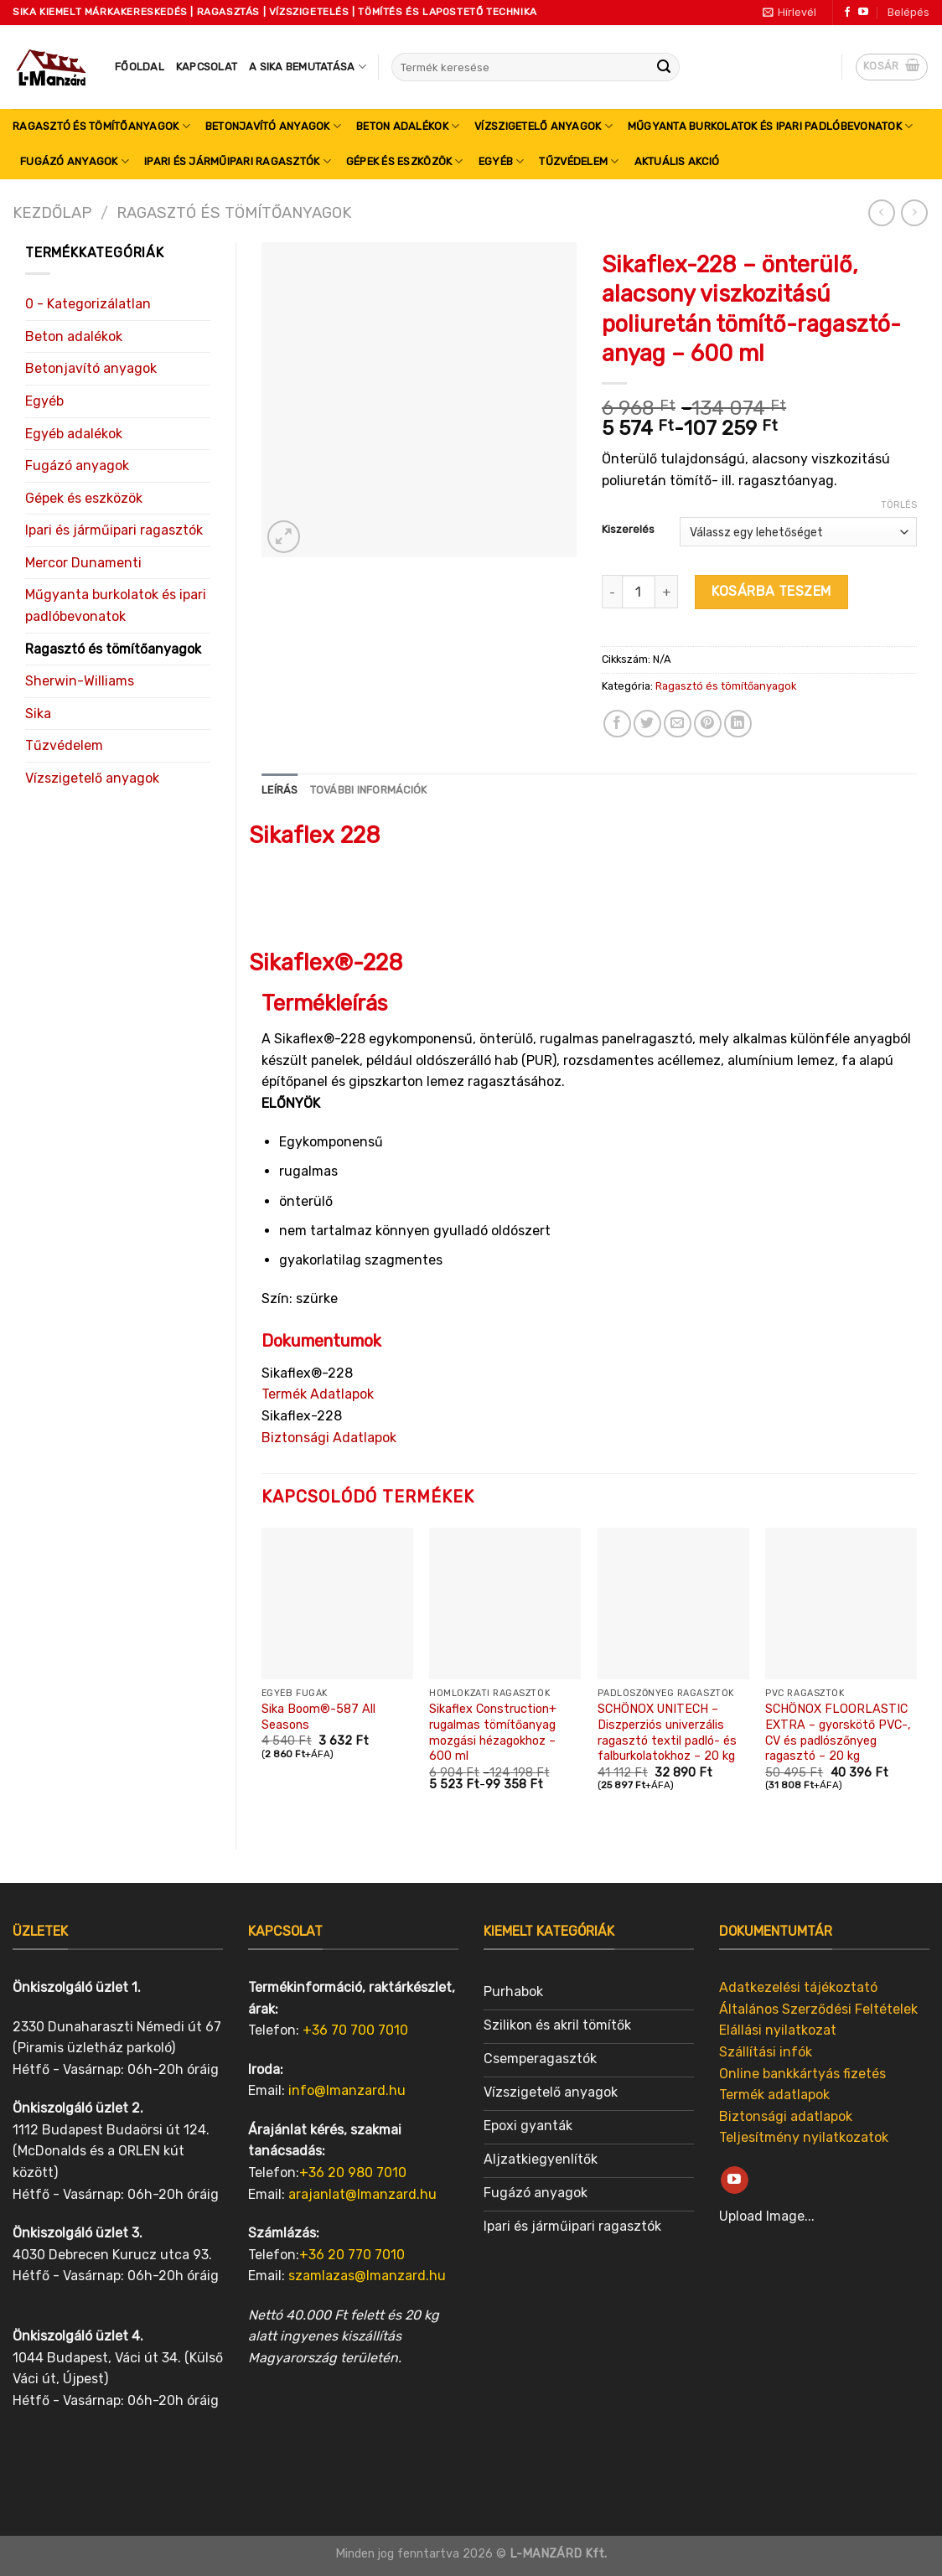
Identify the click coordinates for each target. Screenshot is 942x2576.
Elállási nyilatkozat (777, 2030)
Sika (38, 714)
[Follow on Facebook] (847, 12)
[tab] (279, 790)
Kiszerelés (628, 529)
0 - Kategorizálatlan (88, 304)
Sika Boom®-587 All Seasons (318, 1717)
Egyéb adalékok (73, 434)
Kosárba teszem (771, 591)
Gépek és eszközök (404, 161)
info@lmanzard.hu (347, 2090)
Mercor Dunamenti (83, 563)
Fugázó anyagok (74, 161)
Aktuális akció (677, 161)
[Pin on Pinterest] (708, 723)
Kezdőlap (52, 213)
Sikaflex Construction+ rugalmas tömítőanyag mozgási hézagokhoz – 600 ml (492, 1732)
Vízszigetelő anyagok (543, 126)
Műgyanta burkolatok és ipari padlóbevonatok (770, 126)
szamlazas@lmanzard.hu (367, 2276)
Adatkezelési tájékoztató (798, 1987)
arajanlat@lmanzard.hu (362, 2194)
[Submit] (664, 67)
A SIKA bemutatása (307, 67)
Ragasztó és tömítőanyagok (101, 126)
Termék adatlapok (774, 2095)
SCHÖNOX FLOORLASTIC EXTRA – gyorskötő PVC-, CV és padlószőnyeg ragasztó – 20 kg (838, 1732)
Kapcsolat (206, 66)
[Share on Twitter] (647, 723)
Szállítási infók (765, 2052)
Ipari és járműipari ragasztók (237, 161)
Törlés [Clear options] (899, 504)
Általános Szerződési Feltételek (818, 2009)
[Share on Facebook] (617, 723)
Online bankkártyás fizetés (802, 2074)
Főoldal (139, 66)
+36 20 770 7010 (352, 2255)
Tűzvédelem (579, 161)
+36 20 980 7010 (352, 2172)
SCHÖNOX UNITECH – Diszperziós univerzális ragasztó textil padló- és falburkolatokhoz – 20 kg (667, 1732)
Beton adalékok (407, 126)
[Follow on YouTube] (863, 12)
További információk (368, 790)
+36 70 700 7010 (355, 2030)
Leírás (279, 790)
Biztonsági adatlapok (785, 2116)
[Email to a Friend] (677, 723)
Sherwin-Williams (79, 681)
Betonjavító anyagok (273, 126)
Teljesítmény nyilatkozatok (803, 2137)
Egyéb (502, 161)
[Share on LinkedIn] (738, 723)
